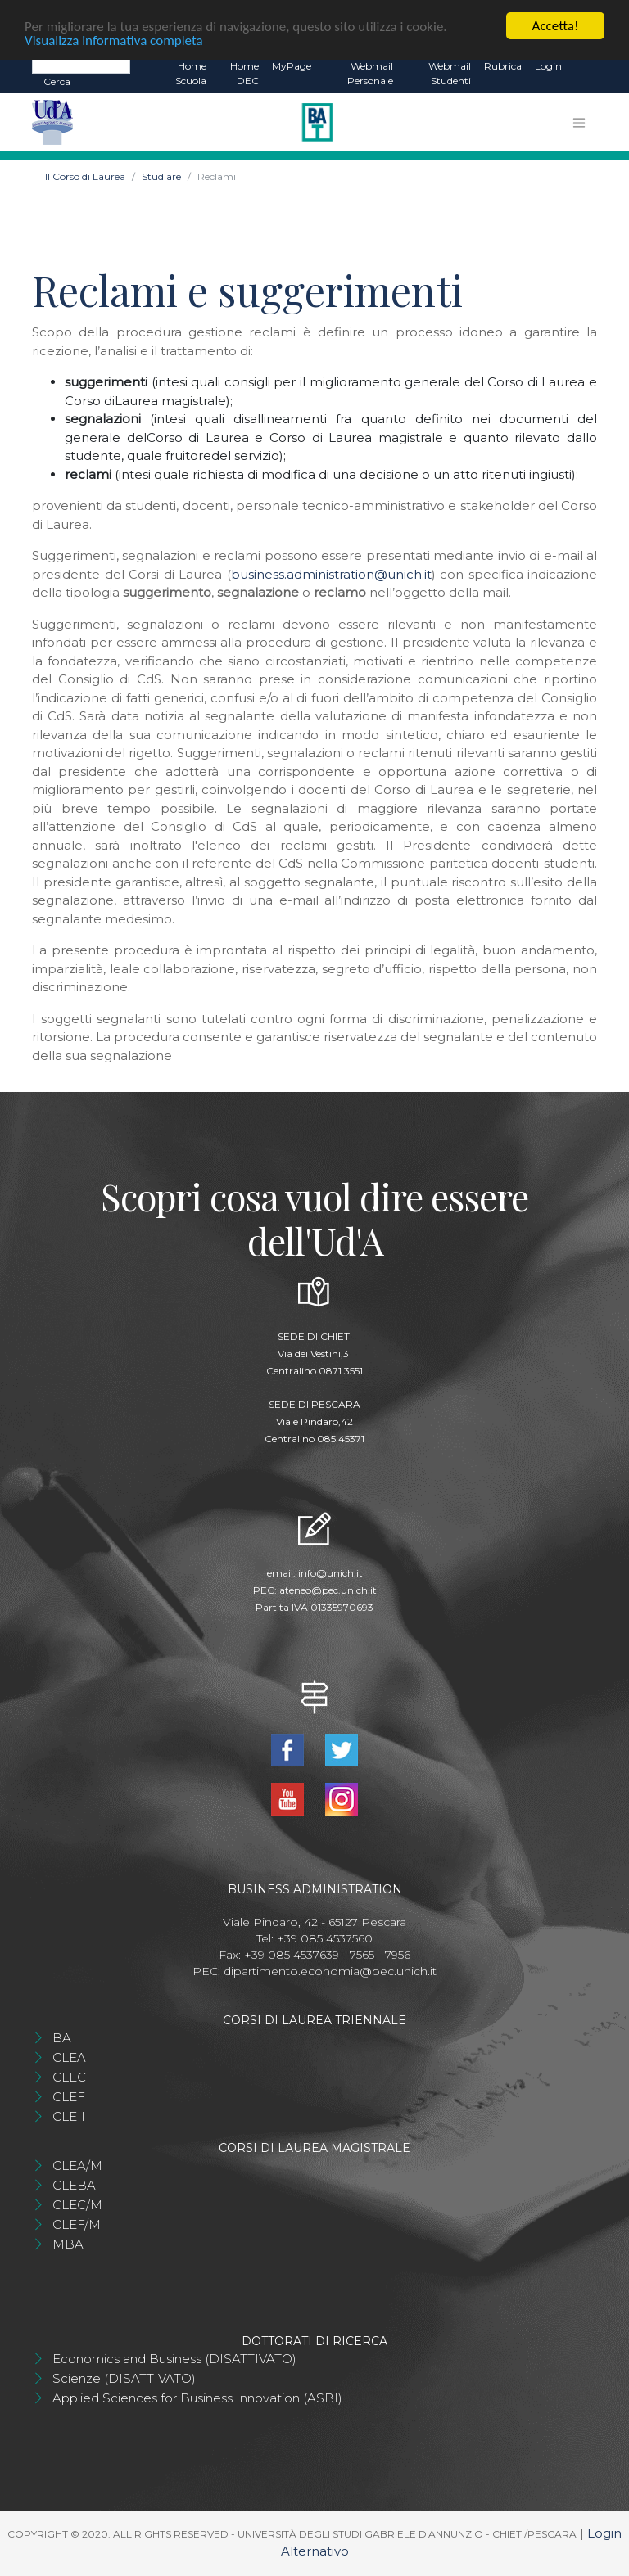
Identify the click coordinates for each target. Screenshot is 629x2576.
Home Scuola (190, 73)
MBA (68, 2244)
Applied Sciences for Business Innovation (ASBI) (197, 2398)
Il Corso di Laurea (85, 176)
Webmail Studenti (449, 73)
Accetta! (555, 25)
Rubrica (503, 66)
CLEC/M (77, 2205)
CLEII (68, 2116)
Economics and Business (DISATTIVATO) (174, 2358)
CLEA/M (77, 2165)
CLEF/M (76, 2224)
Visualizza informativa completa (114, 40)
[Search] (81, 65)
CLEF (68, 2097)
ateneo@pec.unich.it (328, 1590)
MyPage (291, 66)
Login (548, 66)
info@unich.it (330, 1573)
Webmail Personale (370, 73)
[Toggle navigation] (579, 122)
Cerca (56, 81)
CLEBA (74, 2185)
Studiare (161, 176)
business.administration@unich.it (331, 574)
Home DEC (244, 73)
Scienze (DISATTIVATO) (124, 2378)
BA (61, 2038)
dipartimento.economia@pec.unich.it (330, 1971)
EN (582, 66)
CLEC (69, 2077)
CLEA (69, 2057)
